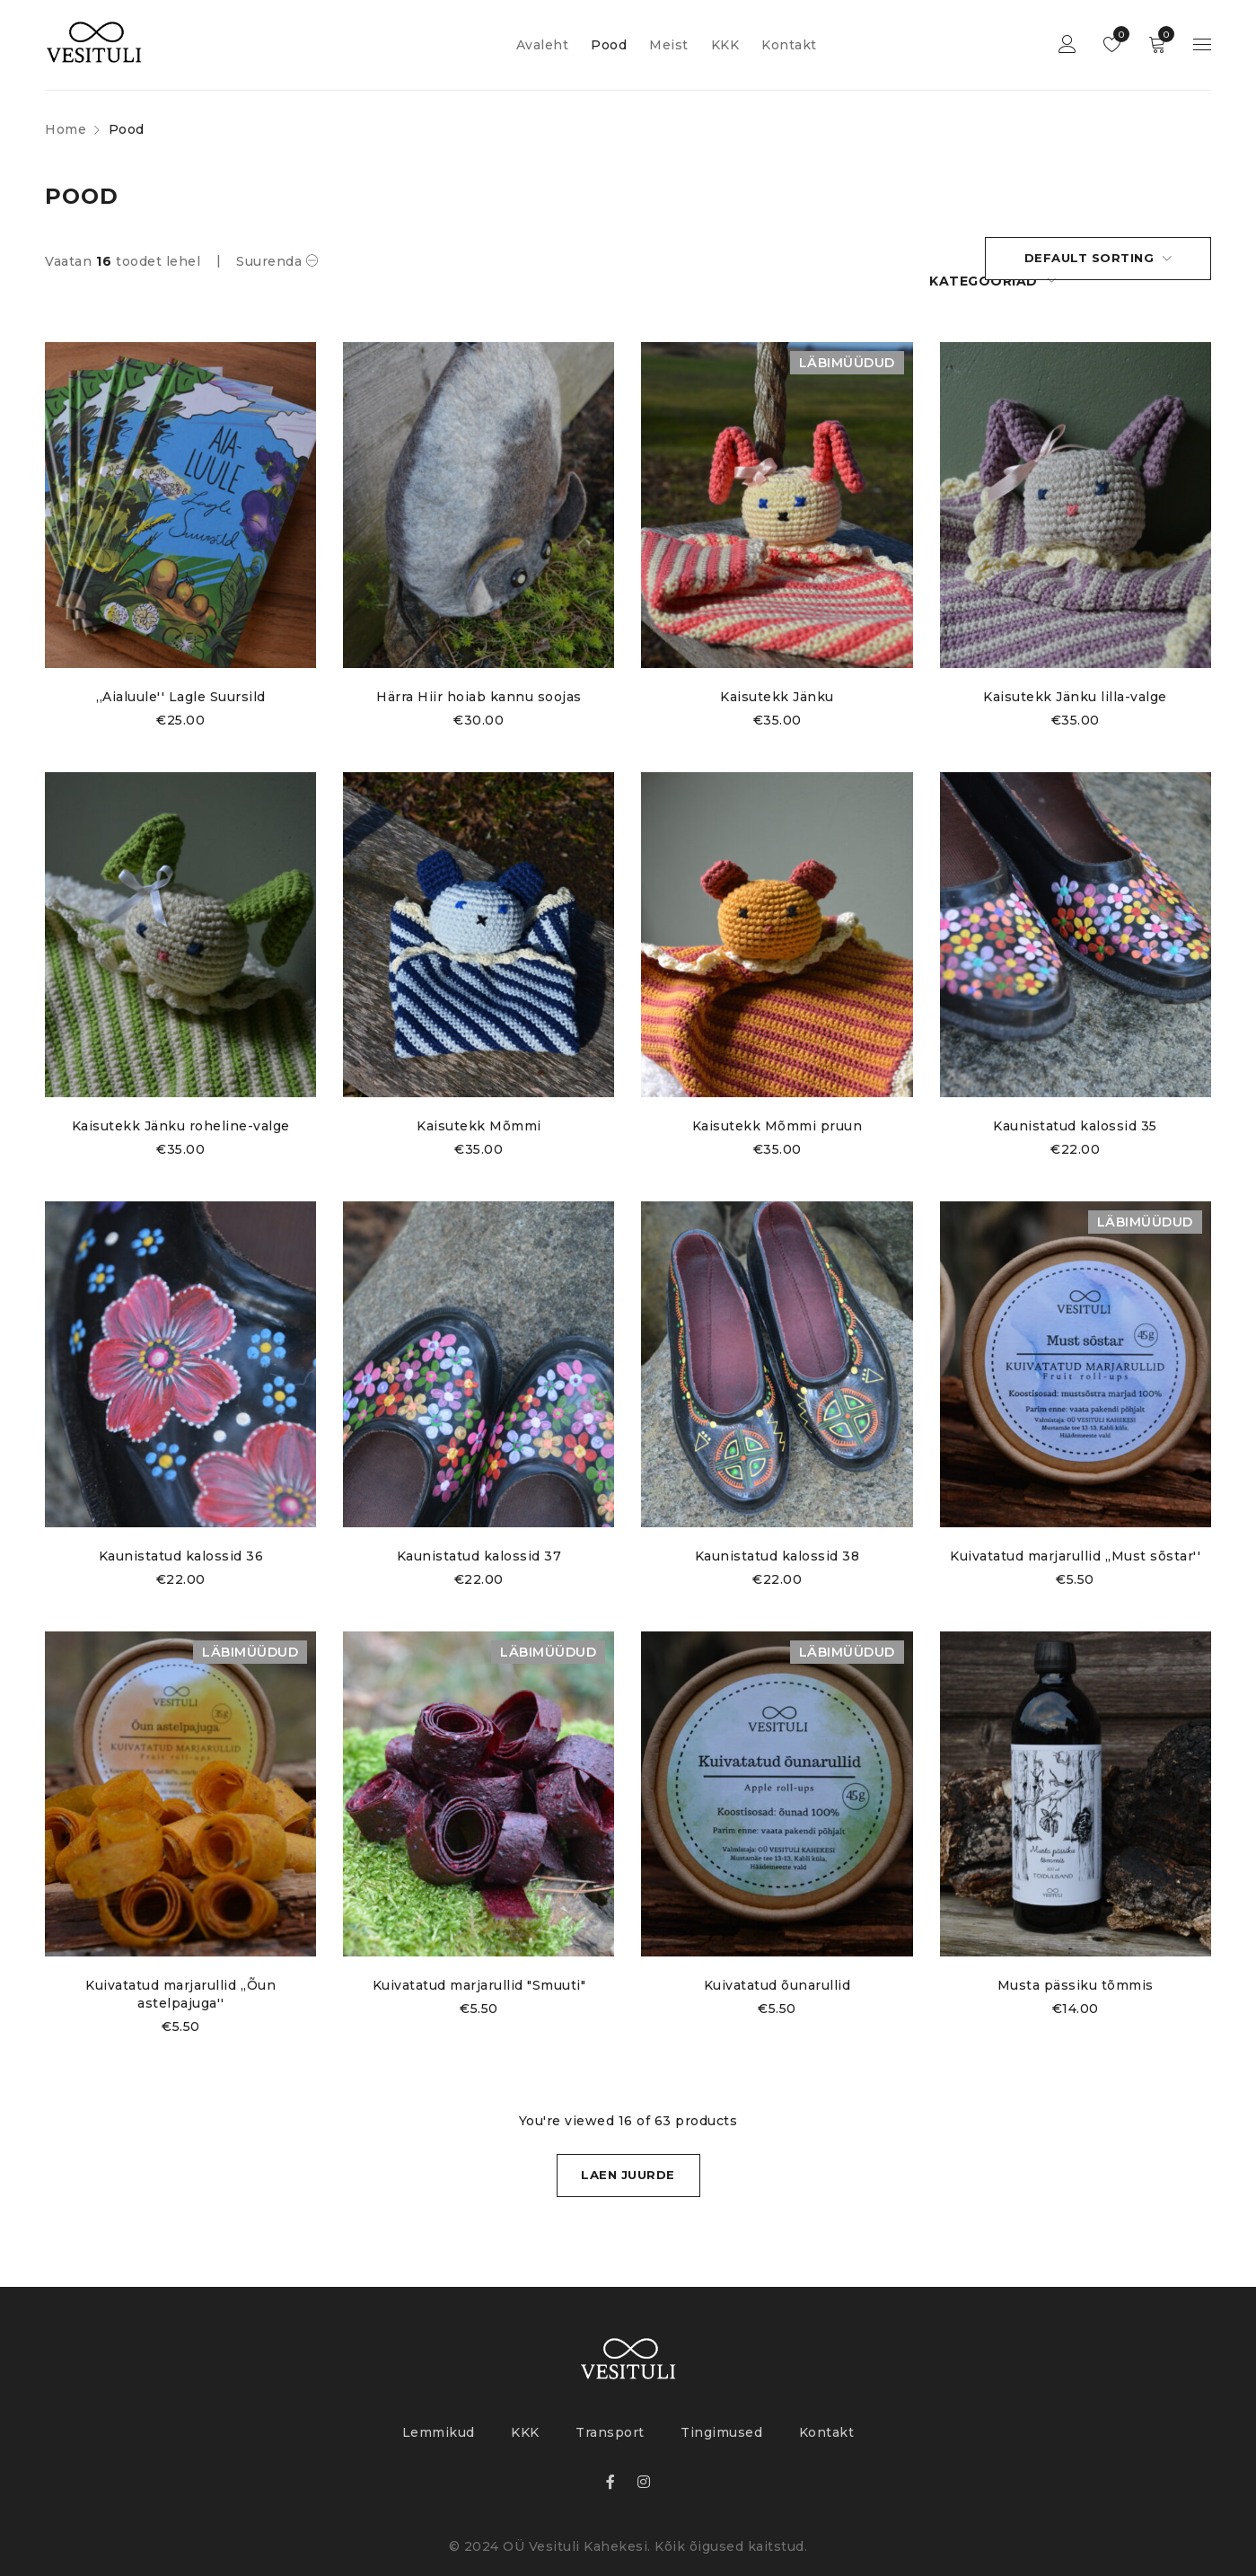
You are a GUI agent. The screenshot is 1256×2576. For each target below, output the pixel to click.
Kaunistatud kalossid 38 (777, 1534)
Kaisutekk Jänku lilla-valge (1076, 675)
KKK (525, 2413)
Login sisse (1067, 45)
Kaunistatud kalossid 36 (180, 1534)
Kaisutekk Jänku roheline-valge (181, 1104)
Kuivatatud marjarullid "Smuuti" (479, 1964)
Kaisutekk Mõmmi (479, 1104)
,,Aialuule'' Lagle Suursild (181, 675)
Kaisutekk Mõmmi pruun (777, 1104)
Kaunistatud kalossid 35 (1076, 1104)
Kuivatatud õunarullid (777, 1964)
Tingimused (721, 2413)
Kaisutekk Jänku (777, 675)
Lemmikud (1117, 34)
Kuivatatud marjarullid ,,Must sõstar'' (1075, 1534)
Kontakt (827, 2413)
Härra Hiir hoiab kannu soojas (479, 675)
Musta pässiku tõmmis (1075, 1964)
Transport (610, 2413)
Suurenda (269, 261)
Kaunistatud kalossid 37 (479, 1534)
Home (65, 129)
